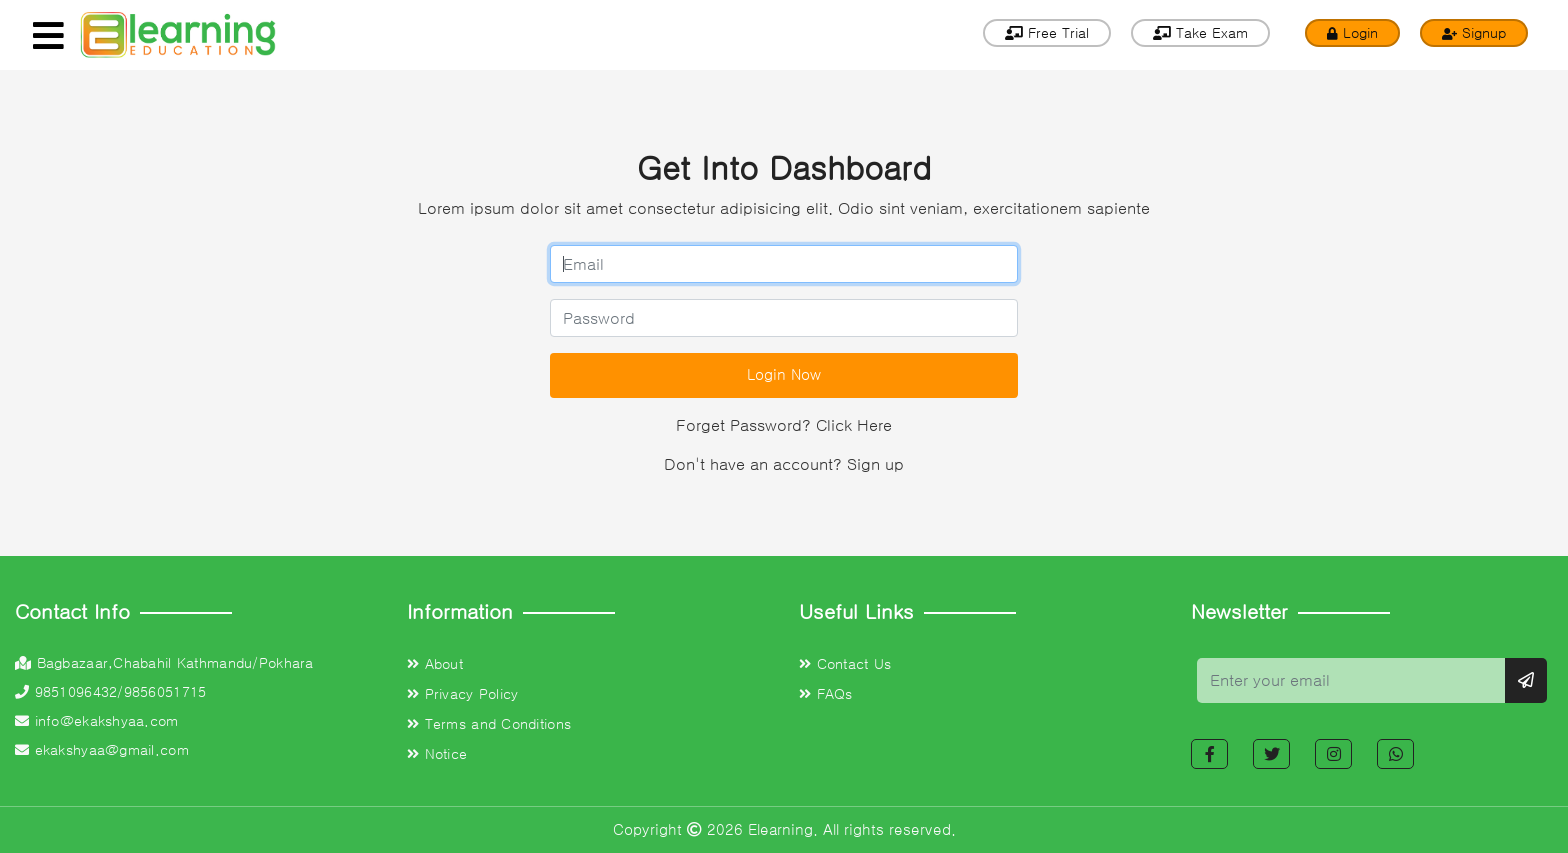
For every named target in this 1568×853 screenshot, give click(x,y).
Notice (437, 754)
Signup (1474, 33)
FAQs (826, 694)
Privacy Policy (462, 694)
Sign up (875, 464)
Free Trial (1047, 33)
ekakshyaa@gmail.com (102, 750)
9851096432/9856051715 (110, 692)
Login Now (784, 374)
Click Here (854, 425)
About (435, 664)
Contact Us (845, 664)
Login (1352, 33)
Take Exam (1200, 33)
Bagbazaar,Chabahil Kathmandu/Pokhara (164, 663)
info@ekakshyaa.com (97, 721)
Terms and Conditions (489, 724)
